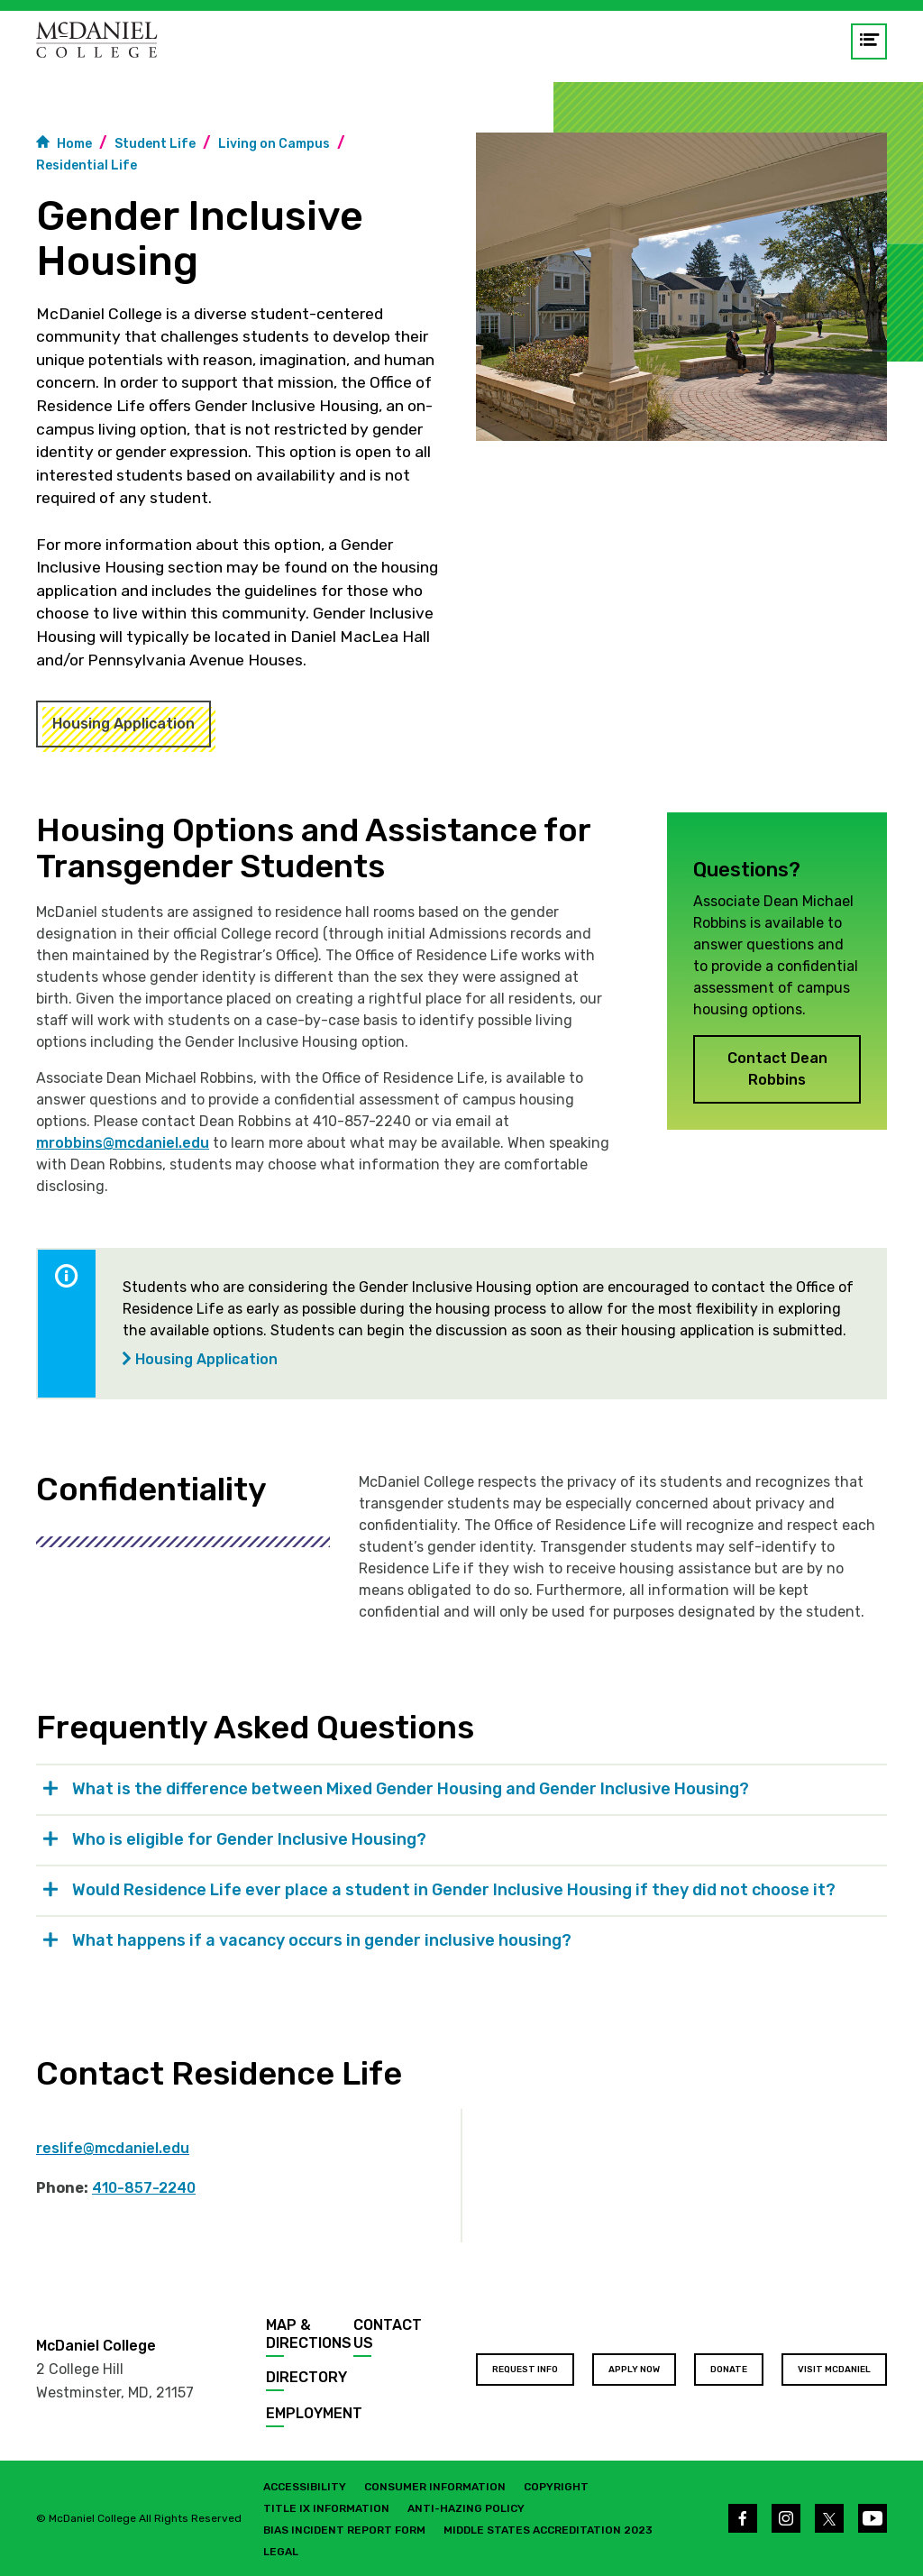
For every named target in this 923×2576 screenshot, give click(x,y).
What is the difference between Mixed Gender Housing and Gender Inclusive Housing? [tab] (410, 1789)
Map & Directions (309, 2333)
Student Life (155, 143)
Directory (306, 2377)
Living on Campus (274, 143)
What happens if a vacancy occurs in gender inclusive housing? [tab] (323, 1940)
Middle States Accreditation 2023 (548, 2530)
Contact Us (387, 2333)
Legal (280, 2551)
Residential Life (86, 165)
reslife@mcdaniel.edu (112, 2148)
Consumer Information (435, 2486)
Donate (728, 2369)
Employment (314, 2413)
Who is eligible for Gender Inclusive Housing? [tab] (251, 1839)
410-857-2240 (144, 2187)
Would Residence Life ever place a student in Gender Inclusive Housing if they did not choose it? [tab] (455, 1890)
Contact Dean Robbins (777, 1069)
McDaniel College (96, 2345)
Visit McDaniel (834, 2369)
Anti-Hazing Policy (466, 2508)
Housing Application (123, 723)
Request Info (525, 2369)
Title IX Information (326, 2508)
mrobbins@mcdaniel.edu (122, 1142)
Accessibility (304, 2486)
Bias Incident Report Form (344, 2530)
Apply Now (634, 2369)
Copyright (556, 2486)
